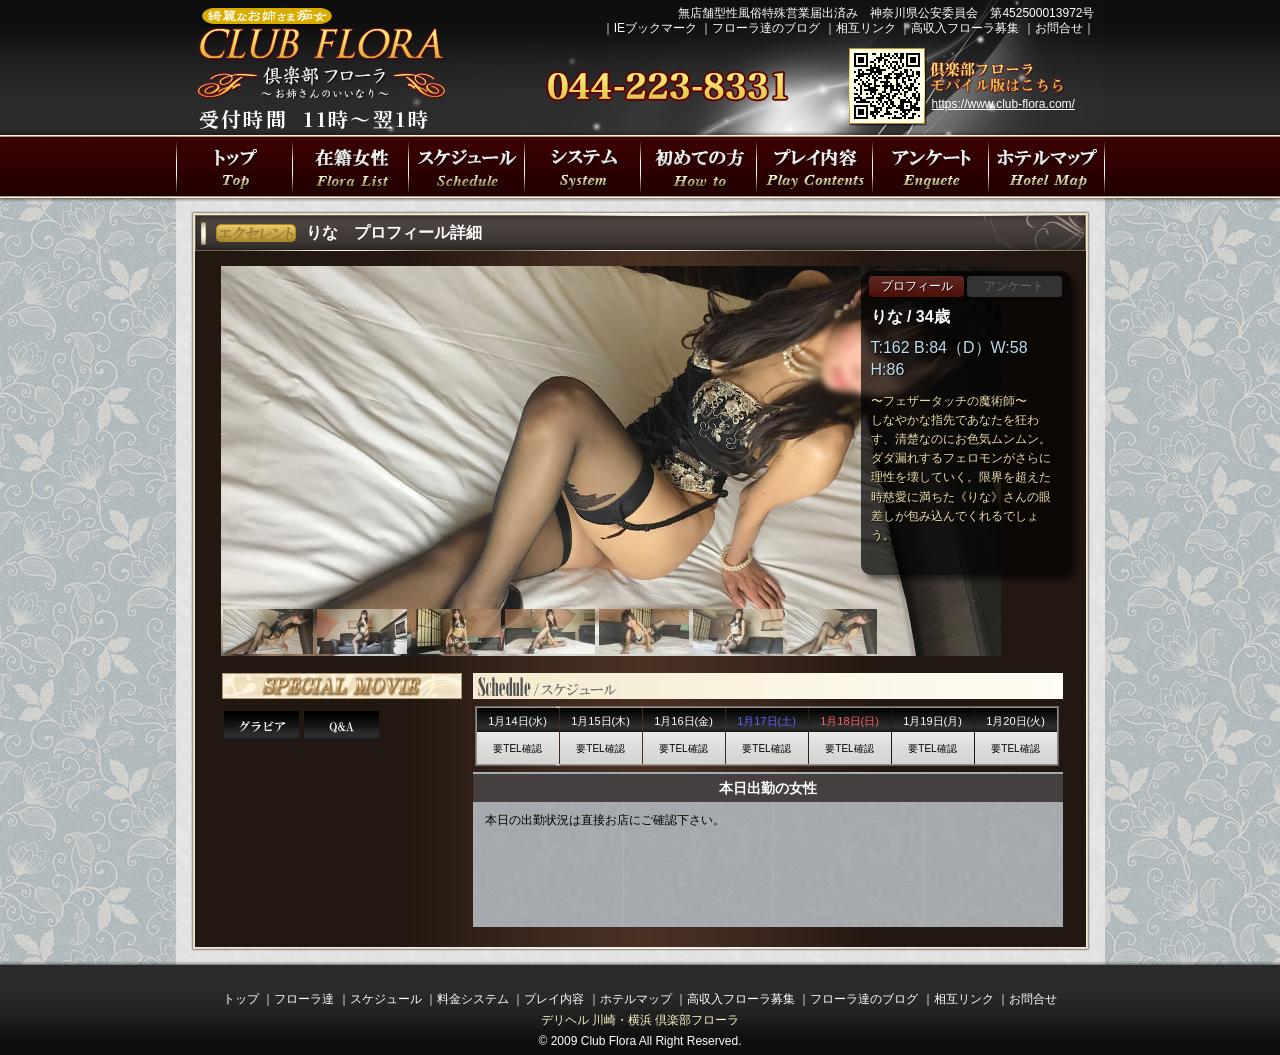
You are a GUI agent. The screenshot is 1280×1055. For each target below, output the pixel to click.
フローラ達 (350, 166)
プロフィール (917, 286)
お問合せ (1059, 28)
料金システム (473, 999)
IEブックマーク (655, 28)
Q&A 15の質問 (341, 726)
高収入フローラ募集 (965, 28)
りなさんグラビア (261, 726)
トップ (241, 999)
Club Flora (608, 1041)
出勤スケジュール (466, 166)
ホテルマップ (636, 999)
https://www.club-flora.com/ (1003, 104)
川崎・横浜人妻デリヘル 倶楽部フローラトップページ (234, 166)
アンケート (1014, 286)
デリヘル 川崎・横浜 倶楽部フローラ (640, 1020)
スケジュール (386, 999)
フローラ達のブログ (766, 28)
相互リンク (866, 28)
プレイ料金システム (582, 166)
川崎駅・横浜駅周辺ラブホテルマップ (1046, 166)
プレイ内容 (814, 166)
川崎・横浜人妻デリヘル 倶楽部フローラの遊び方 (930, 166)
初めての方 (698, 166)
